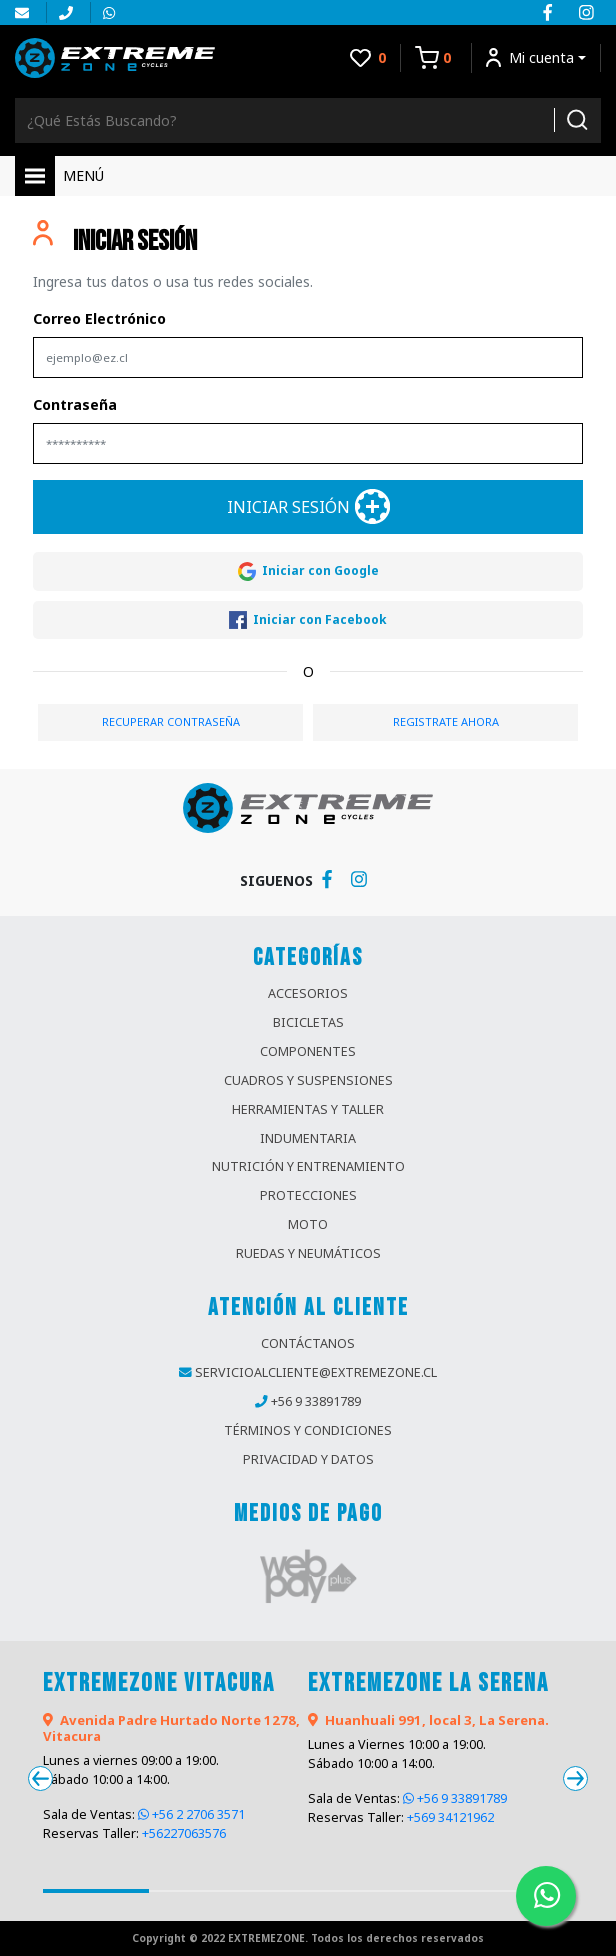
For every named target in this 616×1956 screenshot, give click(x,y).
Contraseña (75, 404)
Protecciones (308, 1195)
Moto (308, 1224)
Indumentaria (308, 1138)
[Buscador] (278, 120)
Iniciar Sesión (308, 506)
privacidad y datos (308, 1459)
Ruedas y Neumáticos (308, 1253)
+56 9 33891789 (316, 1401)
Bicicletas (308, 1022)
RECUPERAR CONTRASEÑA (171, 721)
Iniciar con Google (308, 571)
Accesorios (308, 993)
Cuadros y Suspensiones (308, 1080)
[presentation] (40, 1778)
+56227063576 (184, 1833)
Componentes (308, 1051)
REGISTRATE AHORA (446, 721)
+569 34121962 (450, 1817)
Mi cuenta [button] (530, 58)
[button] (96, 1891)
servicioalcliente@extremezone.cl (316, 1372)
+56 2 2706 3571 (191, 1814)
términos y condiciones (308, 1430)
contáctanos (308, 1343)
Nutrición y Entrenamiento (308, 1166)
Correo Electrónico (99, 318)
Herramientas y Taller (308, 1109)
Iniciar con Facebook (308, 620)
